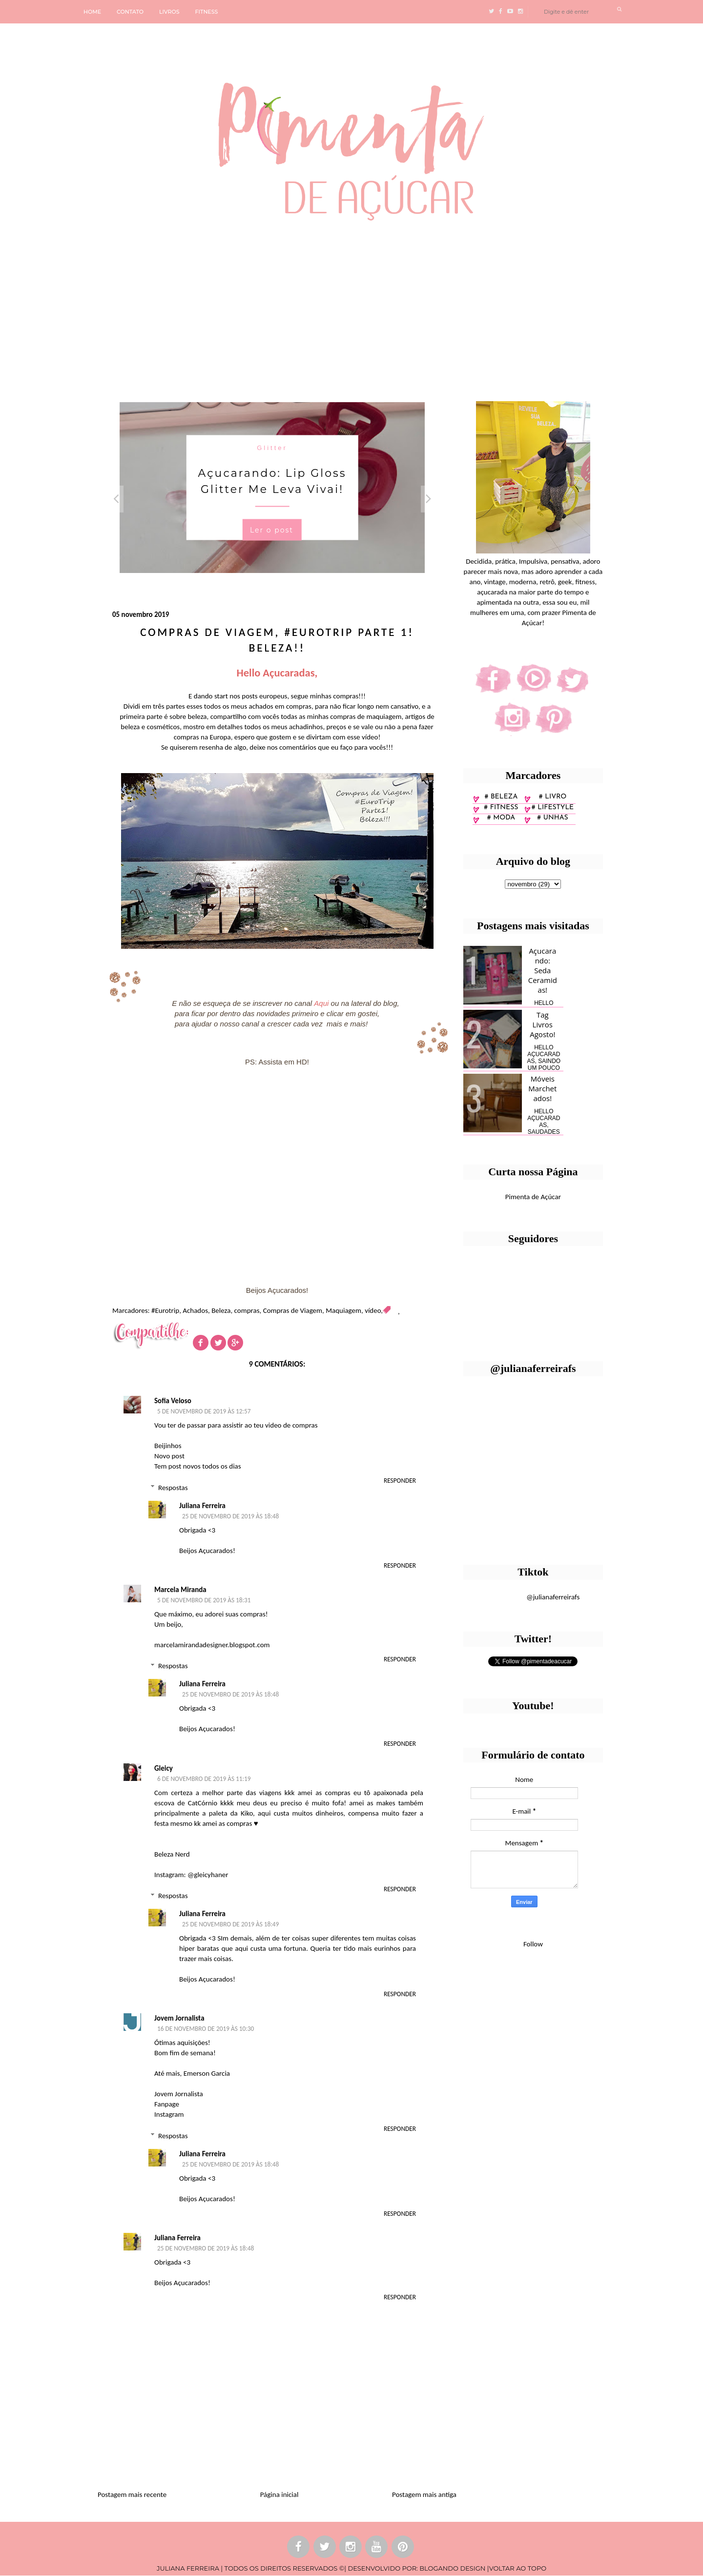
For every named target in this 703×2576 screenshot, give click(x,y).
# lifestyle (553, 807)
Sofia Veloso (172, 1400)
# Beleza (500, 796)
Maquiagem (343, 1310)
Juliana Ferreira (202, 1505)
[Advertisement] (300, 307)
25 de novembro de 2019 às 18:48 (230, 1516)
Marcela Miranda (180, 1589)
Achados (195, 1310)
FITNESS (206, 11)
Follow (533, 1944)
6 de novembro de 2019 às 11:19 (204, 1779)
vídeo (373, 1310)
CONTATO (130, 11)
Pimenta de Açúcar (533, 1196)
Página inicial (279, 2494)
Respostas (173, 1487)
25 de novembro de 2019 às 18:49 (230, 1924)
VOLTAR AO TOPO (517, 2568)
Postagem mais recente (132, 2494)
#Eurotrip (165, 1310)
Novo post (169, 1456)
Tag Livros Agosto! (542, 1024)
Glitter (272, 447)
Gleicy (163, 1768)
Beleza (220, 1310)
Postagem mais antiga (424, 2494)
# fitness (501, 807)
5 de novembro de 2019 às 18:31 (204, 1600)
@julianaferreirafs (552, 1597)
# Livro (553, 796)
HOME (92, 11)
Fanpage (166, 2104)
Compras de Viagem (292, 1310)
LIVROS (169, 11)
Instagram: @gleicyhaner (191, 1874)
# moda (501, 817)
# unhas (552, 817)
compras (247, 1310)
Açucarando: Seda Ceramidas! (542, 970)
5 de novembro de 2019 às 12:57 (204, 1411)
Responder (400, 1480)
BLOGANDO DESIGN (452, 2568)
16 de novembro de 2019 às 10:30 (205, 2028)
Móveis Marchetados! (542, 1088)
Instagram (169, 2114)
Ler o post (271, 529)
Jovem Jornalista (179, 2018)
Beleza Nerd (172, 1854)
